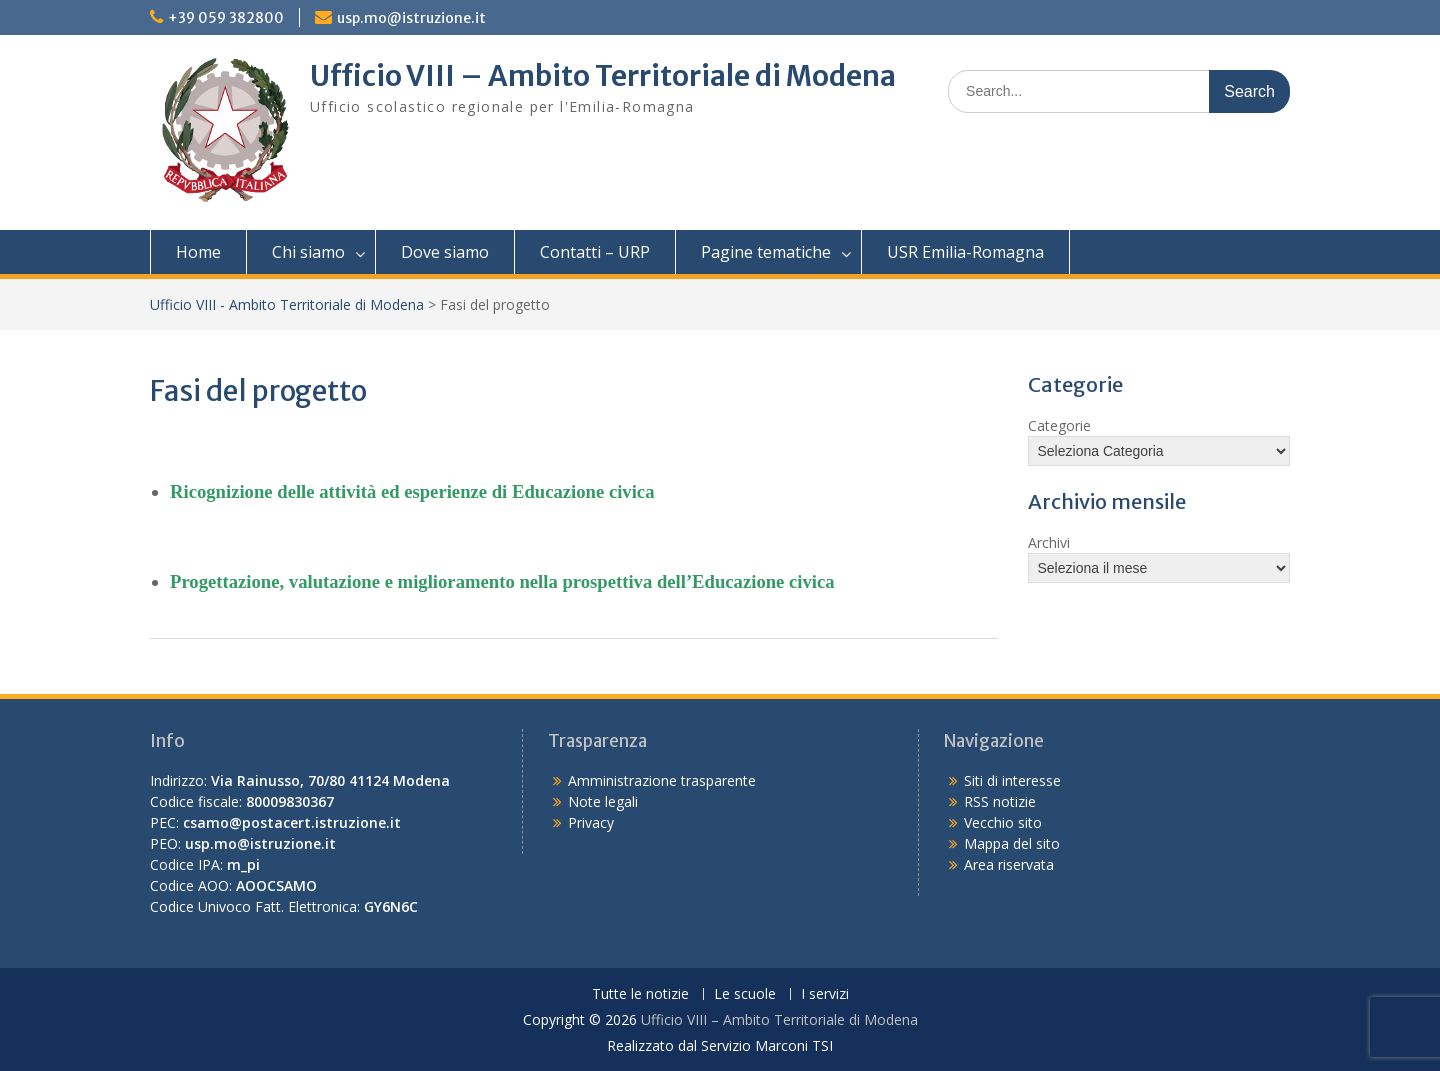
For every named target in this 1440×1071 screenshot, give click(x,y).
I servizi (825, 994)
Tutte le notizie (640, 994)
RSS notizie (1000, 801)
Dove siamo (445, 252)
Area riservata (1009, 864)
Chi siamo (308, 252)
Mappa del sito (1012, 843)
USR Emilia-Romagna (965, 252)
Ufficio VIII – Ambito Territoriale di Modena (603, 76)
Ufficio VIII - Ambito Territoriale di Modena (287, 304)
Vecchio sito (1003, 822)
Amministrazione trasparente (662, 780)
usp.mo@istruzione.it (411, 18)
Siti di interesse (1012, 780)
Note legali (603, 801)
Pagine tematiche (766, 252)
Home (198, 252)
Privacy (591, 822)
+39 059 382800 (226, 18)
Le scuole (745, 994)
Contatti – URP (595, 252)
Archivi (1049, 542)
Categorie (1059, 425)
